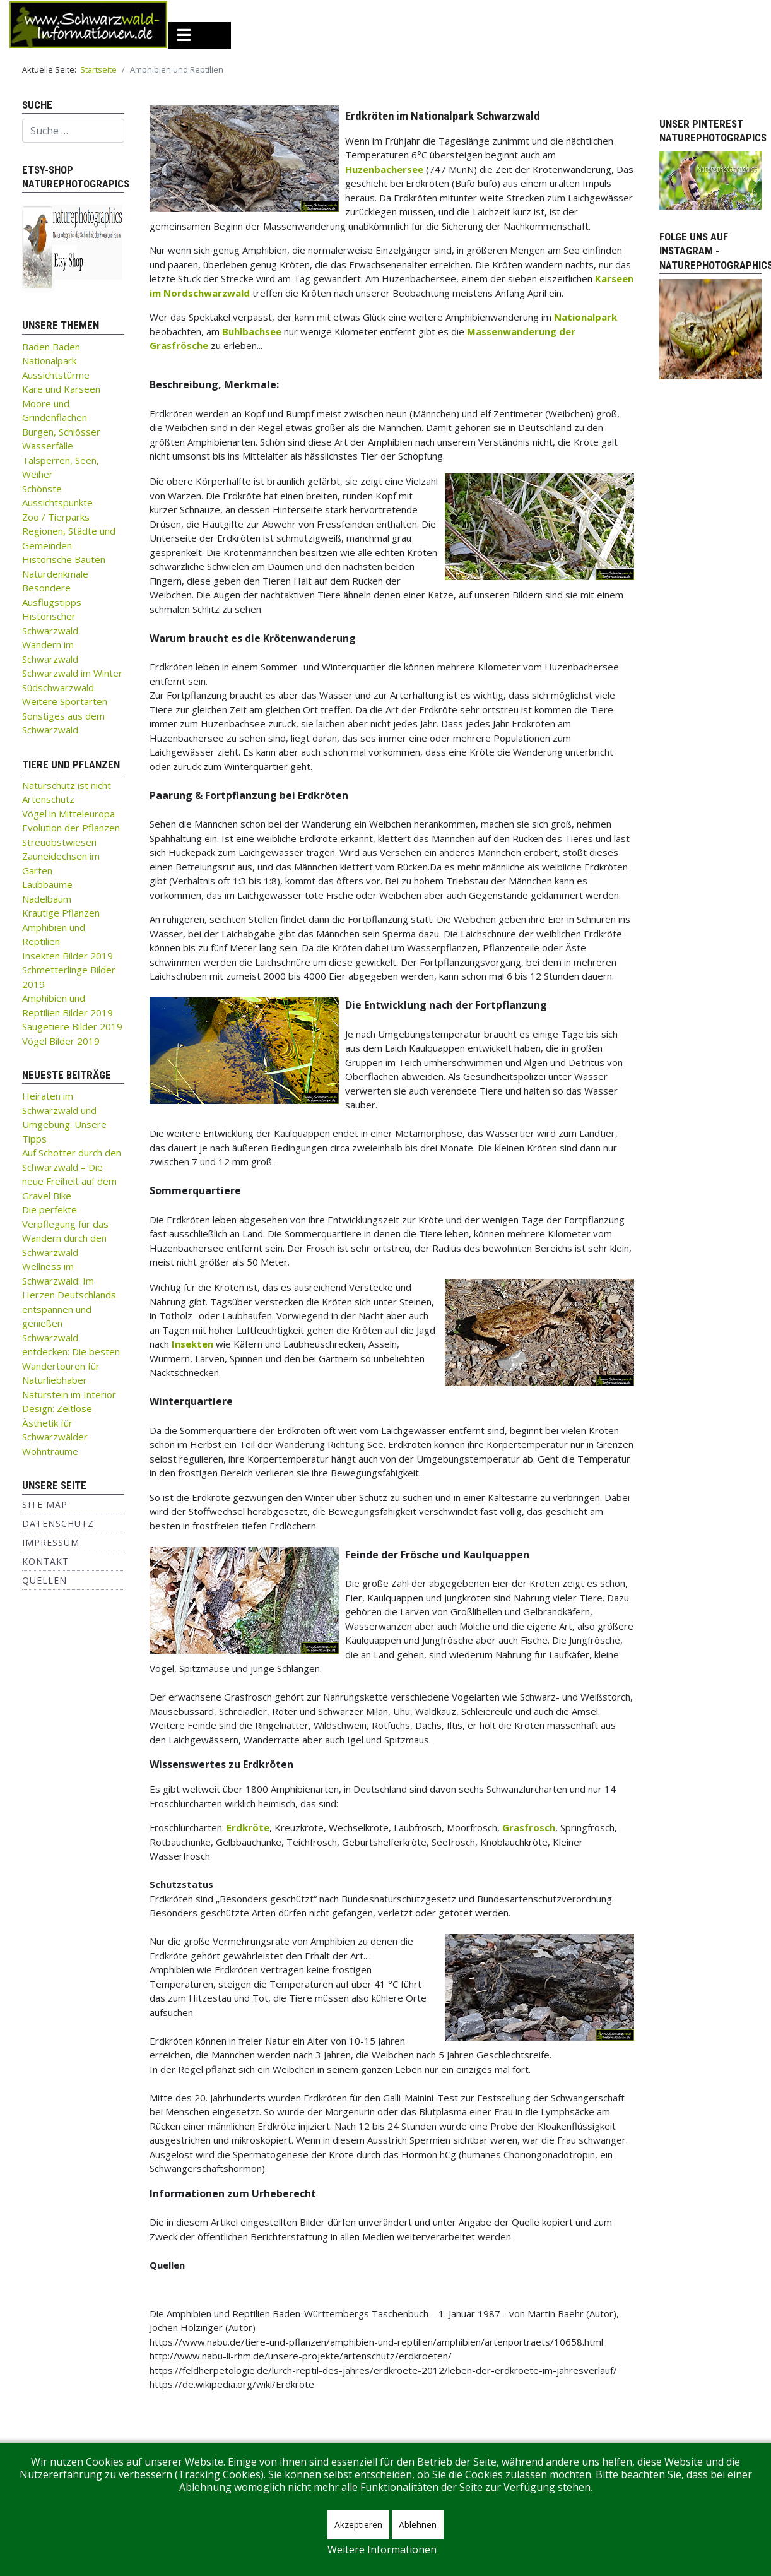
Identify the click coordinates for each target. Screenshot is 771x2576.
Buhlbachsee (251, 331)
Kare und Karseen (61, 389)
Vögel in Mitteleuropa (68, 813)
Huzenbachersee (384, 169)
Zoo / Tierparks (56, 517)
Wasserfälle (47, 445)
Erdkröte (248, 1827)
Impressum (50, 1542)
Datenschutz (58, 1523)
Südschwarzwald (58, 687)
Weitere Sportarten (64, 701)
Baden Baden (51, 346)
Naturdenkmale (55, 573)
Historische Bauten (63, 559)
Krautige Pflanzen (61, 912)
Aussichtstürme (56, 375)
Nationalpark (49, 360)
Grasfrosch (528, 1827)
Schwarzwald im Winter (72, 673)
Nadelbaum (46, 899)
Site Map (45, 1505)
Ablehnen (418, 2525)
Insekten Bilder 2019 (67, 955)
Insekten (192, 1344)
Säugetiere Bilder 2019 (72, 1026)
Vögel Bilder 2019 (61, 1041)
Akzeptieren (358, 2525)
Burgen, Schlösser (61, 431)
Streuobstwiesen (59, 842)
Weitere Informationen (382, 2549)
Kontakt (45, 1561)
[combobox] (73, 131)
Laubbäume (47, 884)
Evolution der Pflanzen (71, 827)
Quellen (44, 1580)
